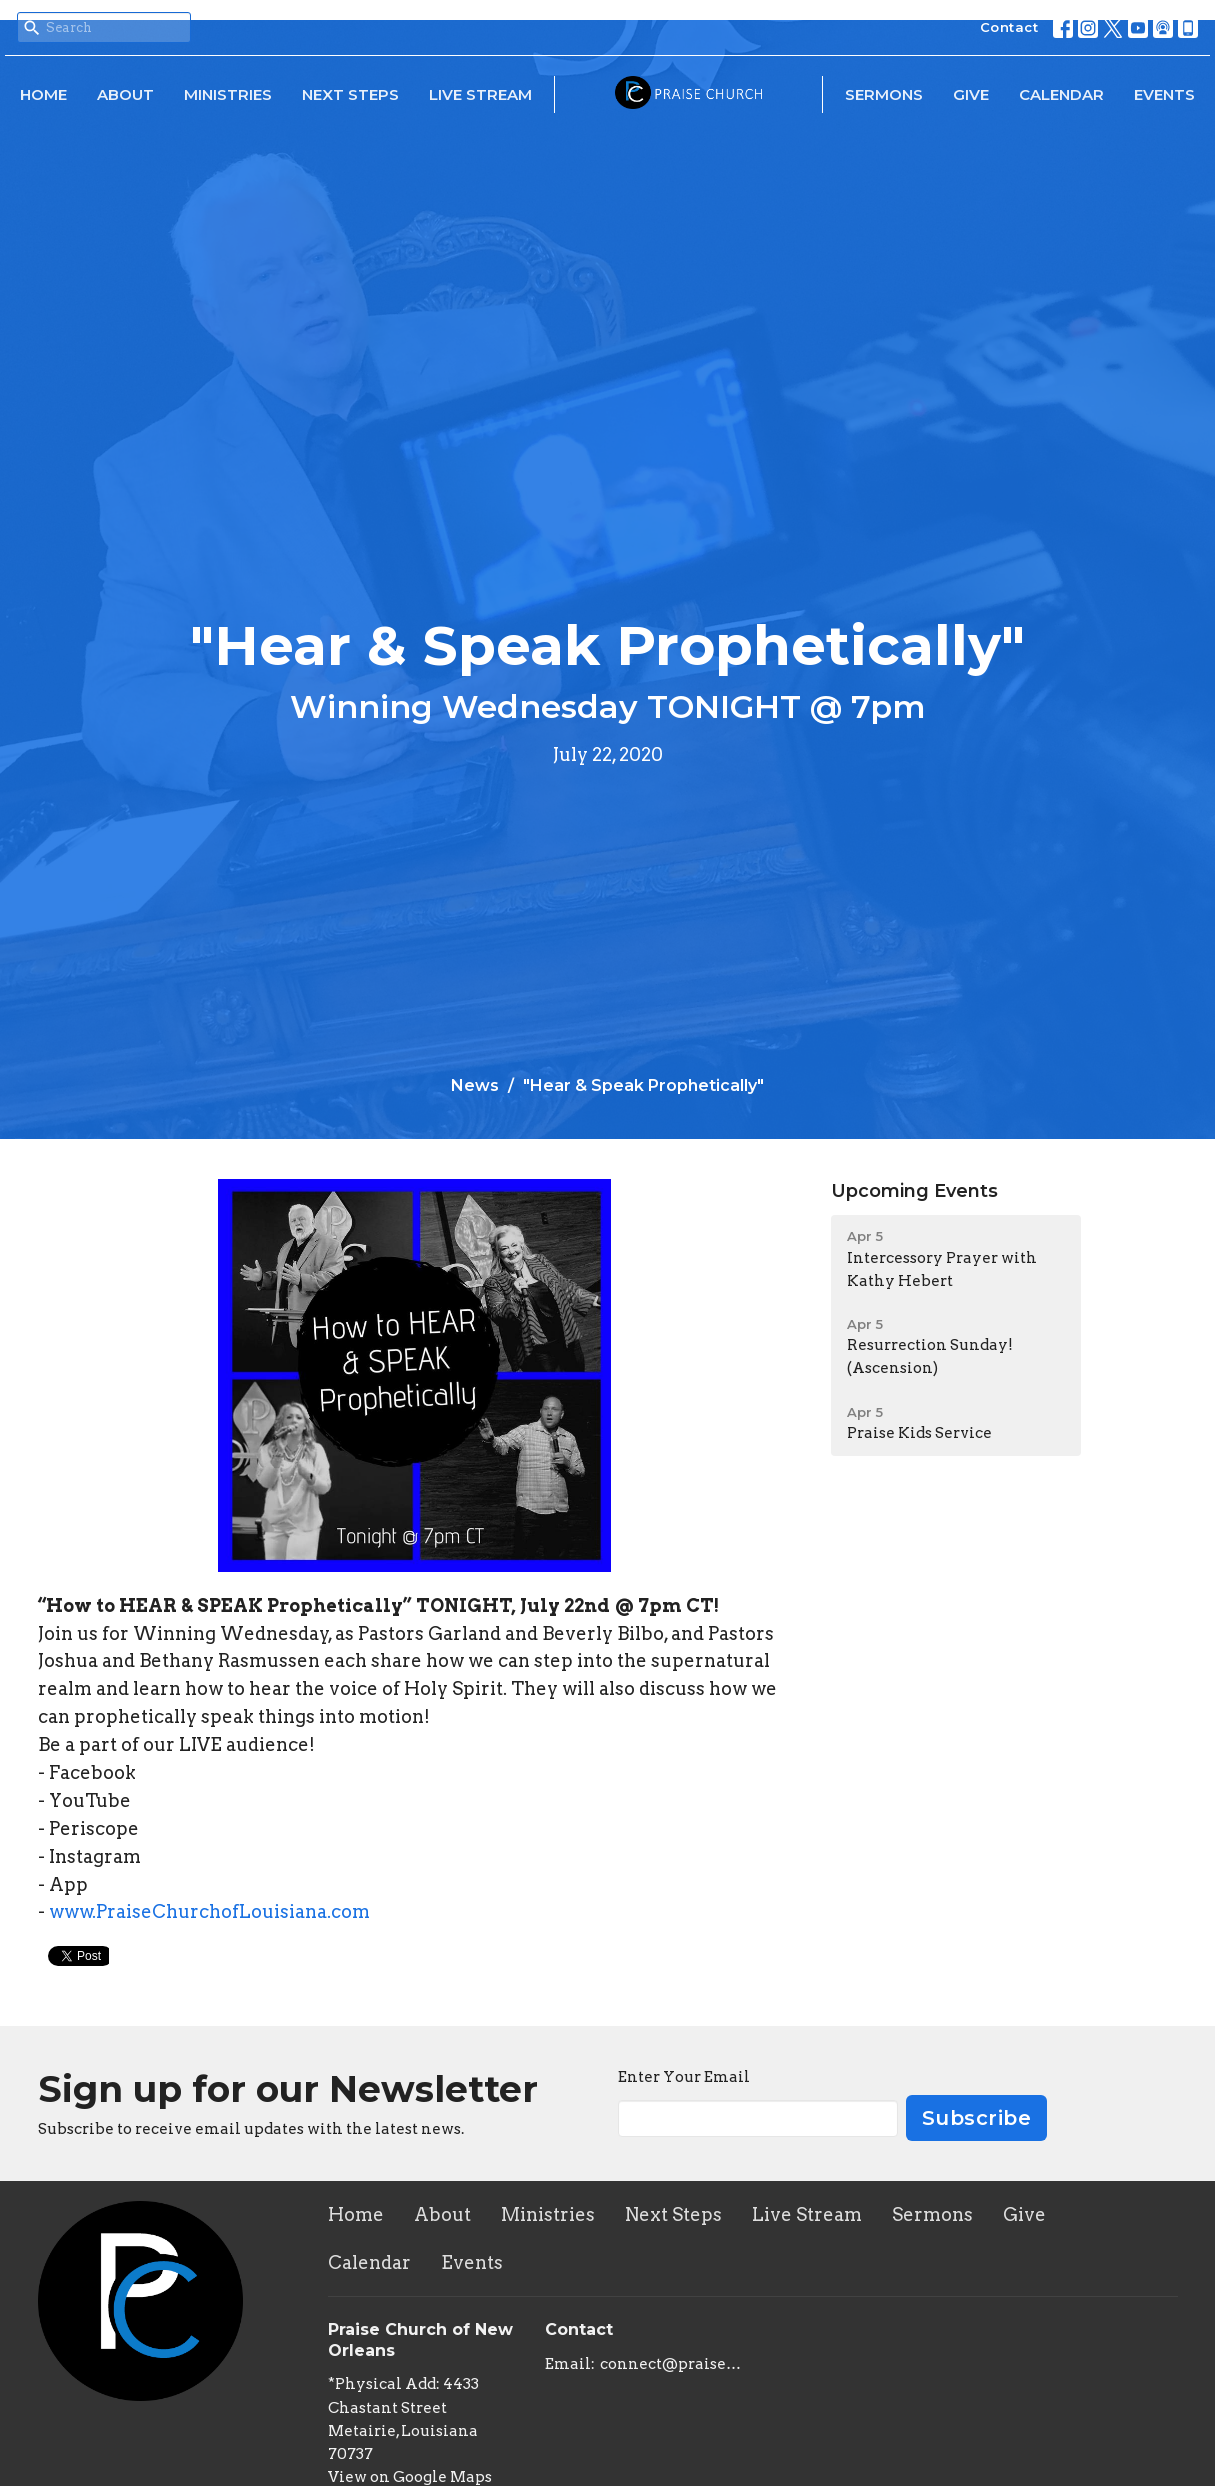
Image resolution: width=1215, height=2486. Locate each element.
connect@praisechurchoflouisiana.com (671, 2364)
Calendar (1061, 94)
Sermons (884, 94)
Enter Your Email (684, 2077)
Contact (1009, 27)
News (475, 1085)
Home (43, 94)
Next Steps (350, 94)
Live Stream (480, 94)
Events (1164, 94)
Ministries (228, 94)
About (125, 94)
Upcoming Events (914, 1191)
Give (971, 94)
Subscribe (977, 2118)
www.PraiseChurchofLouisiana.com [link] (209, 1911)
